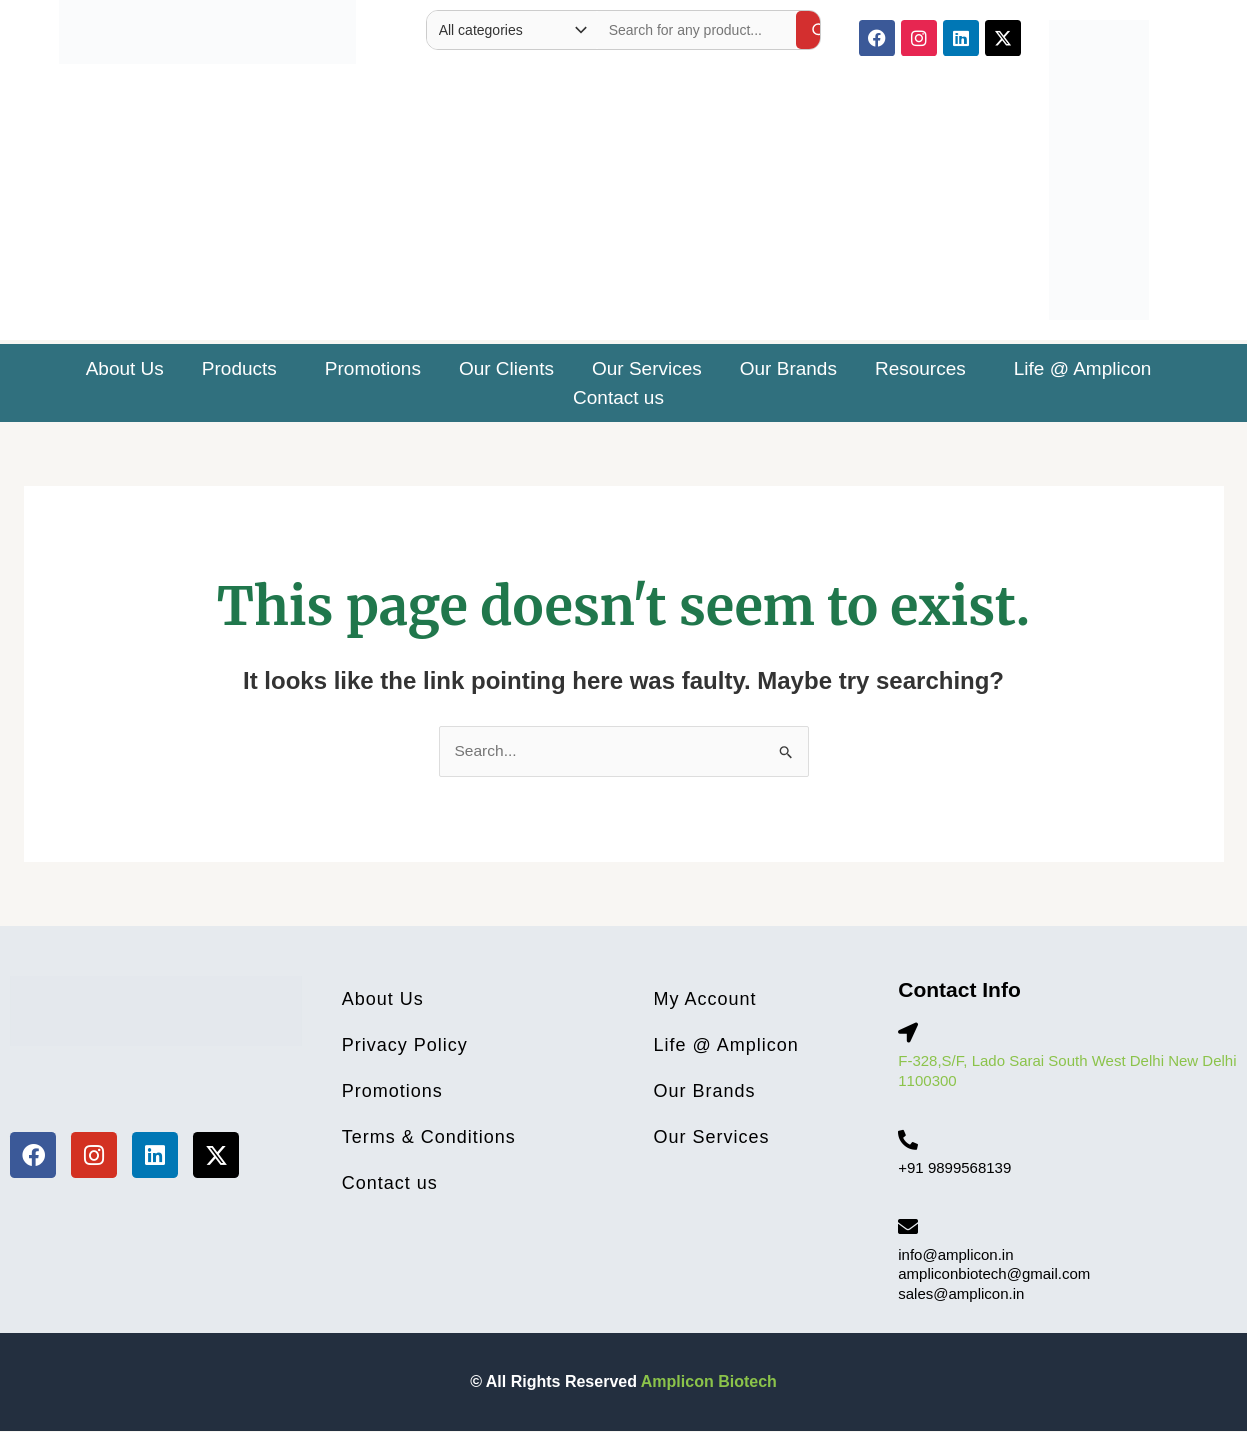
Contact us (618, 397)
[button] (244, 368)
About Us (125, 368)
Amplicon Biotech (709, 1382)
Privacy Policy (405, 1046)
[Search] (819, 30)
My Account (705, 1000)
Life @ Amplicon (1083, 368)
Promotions (373, 368)
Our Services (647, 368)
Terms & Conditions (429, 1138)
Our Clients (506, 368)
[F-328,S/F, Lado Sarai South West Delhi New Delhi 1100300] (908, 1034)
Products (239, 368)
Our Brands (788, 368)
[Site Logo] (207, 27)
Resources (920, 368)
